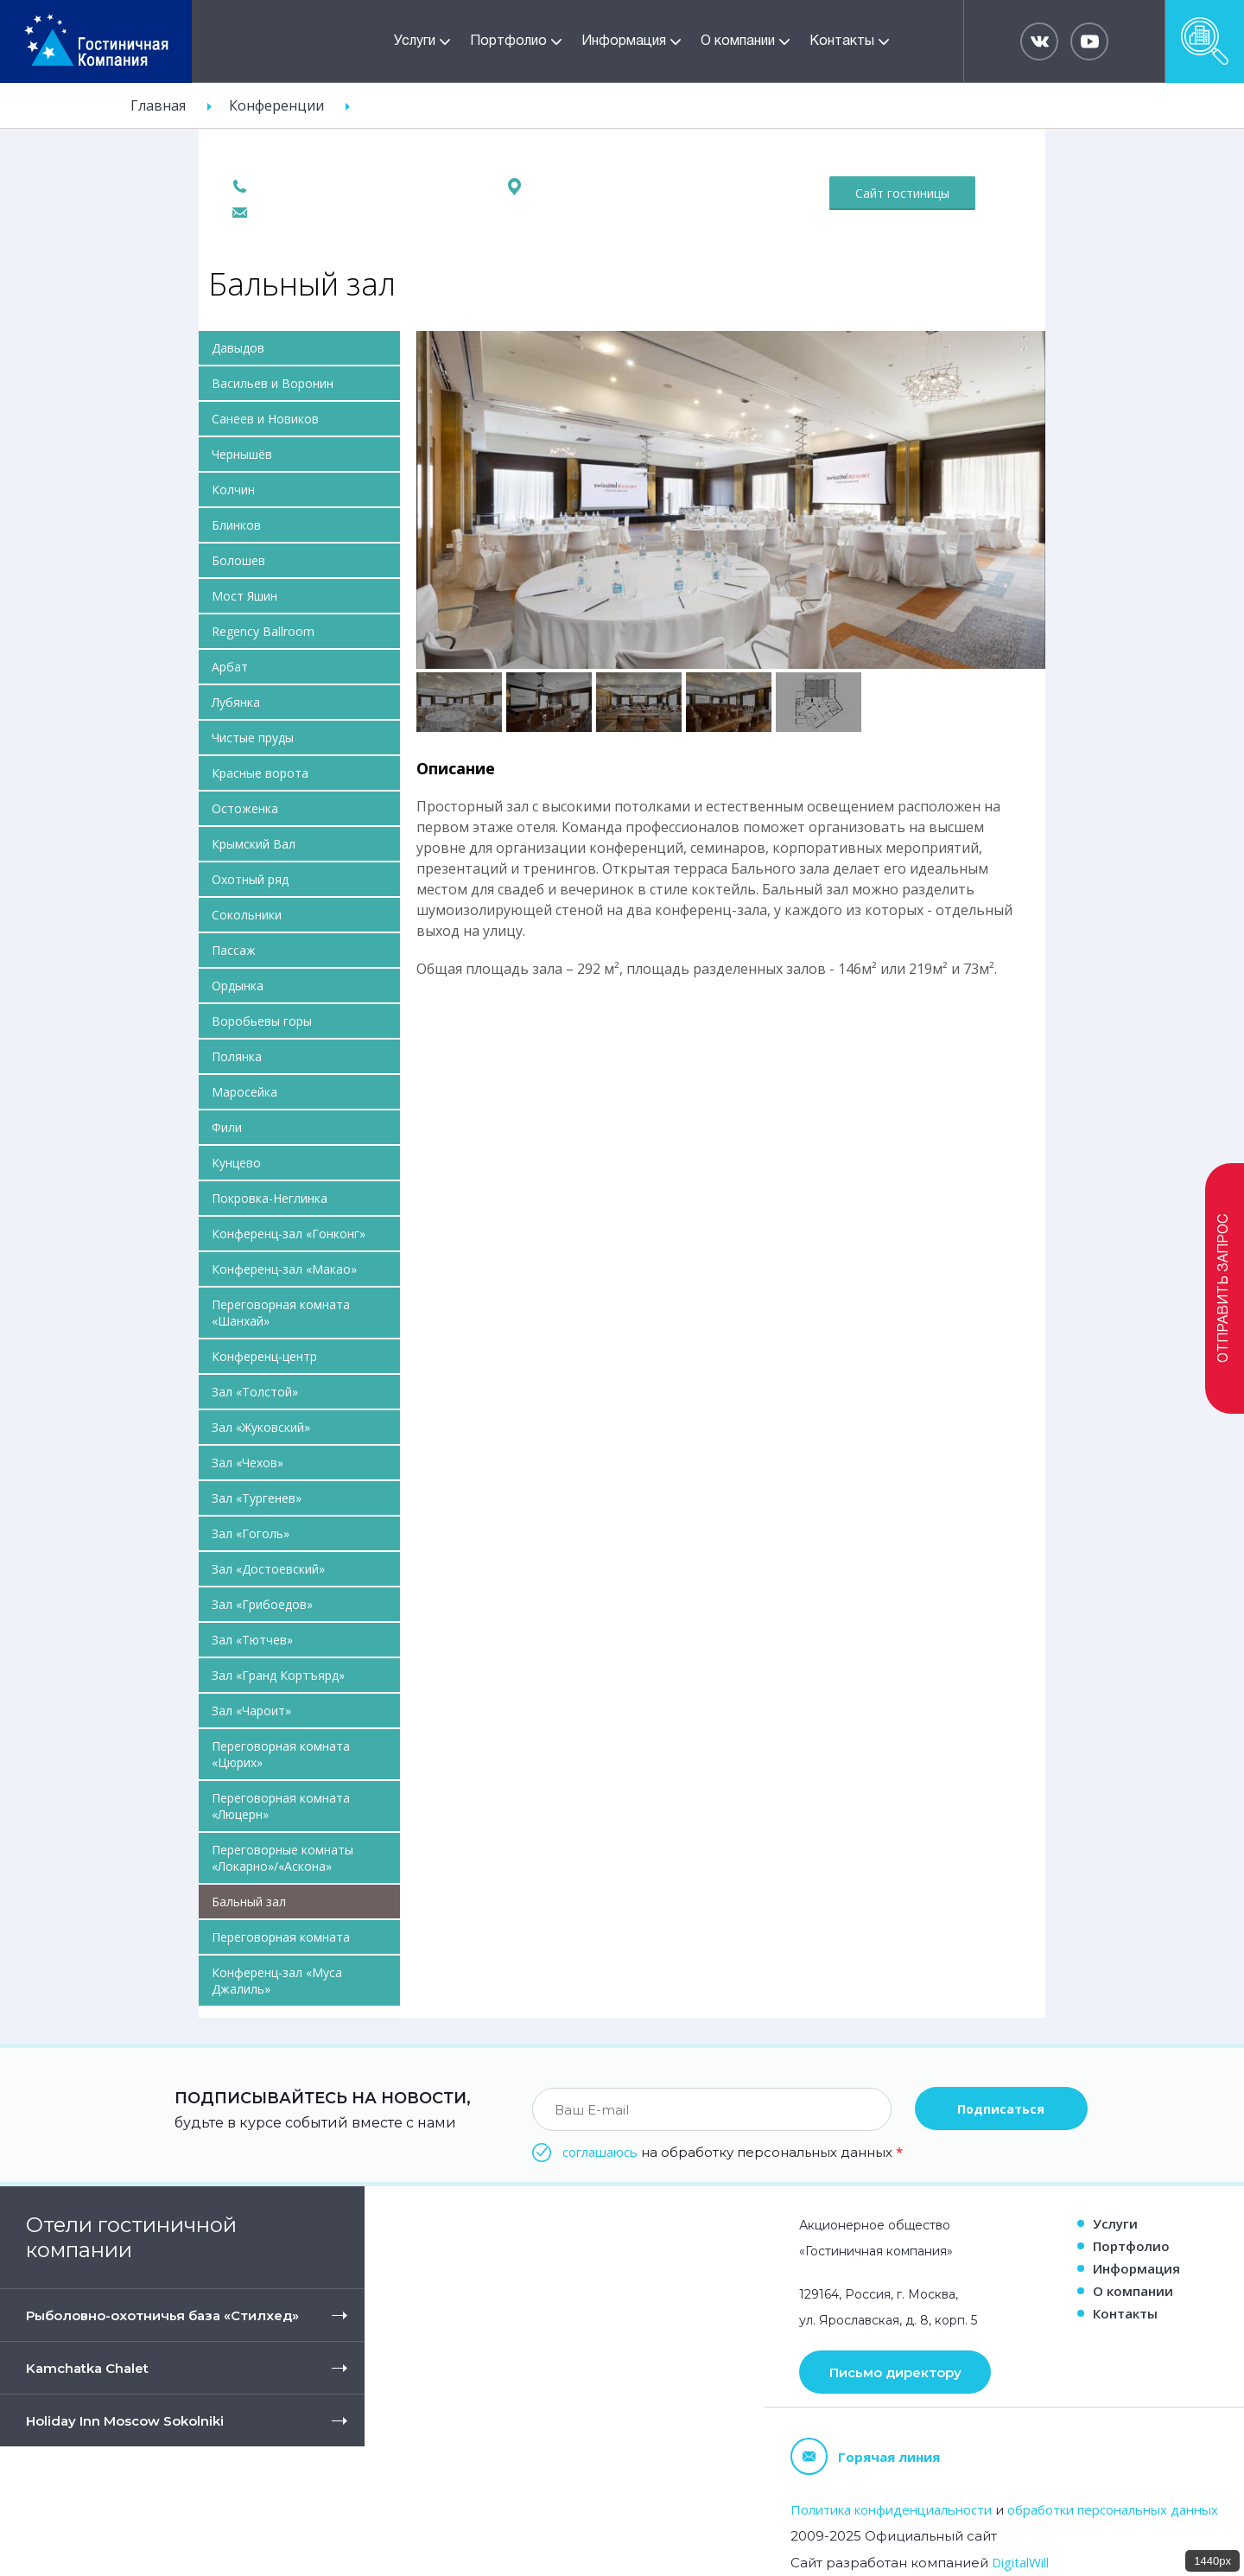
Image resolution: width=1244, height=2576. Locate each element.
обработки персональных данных (1112, 2509)
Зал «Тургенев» (256, 1498)
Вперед (1016, 498)
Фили (227, 1127)
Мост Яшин (244, 596)
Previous (445, 498)
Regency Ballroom (263, 631)
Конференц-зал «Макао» (284, 1269)
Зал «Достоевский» (268, 1569)
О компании (738, 41)
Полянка (237, 1056)
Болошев (238, 560)
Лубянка (236, 702)
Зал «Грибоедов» (262, 1604)
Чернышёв (242, 454)
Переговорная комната (281, 1937)
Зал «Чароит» (251, 1710)
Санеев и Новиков (265, 418)
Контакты (841, 41)
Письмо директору (895, 2372)
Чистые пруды (253, 737)
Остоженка (245, 808)
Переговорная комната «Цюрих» (281, 1754)
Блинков (236, 525)
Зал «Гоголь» (250, 1533)
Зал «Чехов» (247, 1462)
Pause (428, 350)
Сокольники (247, 914)
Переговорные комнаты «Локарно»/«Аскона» (282, 1857)
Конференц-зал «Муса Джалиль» (277, 1980)
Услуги (414, 41)
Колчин (233, 489)
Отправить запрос (1224, 1288)
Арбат (230, 666)
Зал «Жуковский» (261, 1427)
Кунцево (236, 1162)
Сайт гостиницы (902, 193)
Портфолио (508, 41)
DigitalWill (1020, 2562)
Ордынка (237, 985)
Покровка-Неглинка (269, 1198)
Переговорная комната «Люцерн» (281, 1806)
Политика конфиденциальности (891, 2509)
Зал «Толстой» (255, 1391)
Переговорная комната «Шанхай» (281, 1312)
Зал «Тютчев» (252, 1639)
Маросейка (244, 1092)
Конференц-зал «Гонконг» (288, 1233)
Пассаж (234, 950)
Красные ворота (260, 773)
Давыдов (238, 348)
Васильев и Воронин (272, 383)
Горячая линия (865, 2456)
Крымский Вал (253, 844)
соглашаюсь (600, 2151)
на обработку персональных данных (732, 2151)
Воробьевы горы (262, 1021)
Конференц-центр (264, 1356)
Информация (623, 41)
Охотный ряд (250, 879)
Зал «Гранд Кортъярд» (278, 1675)
